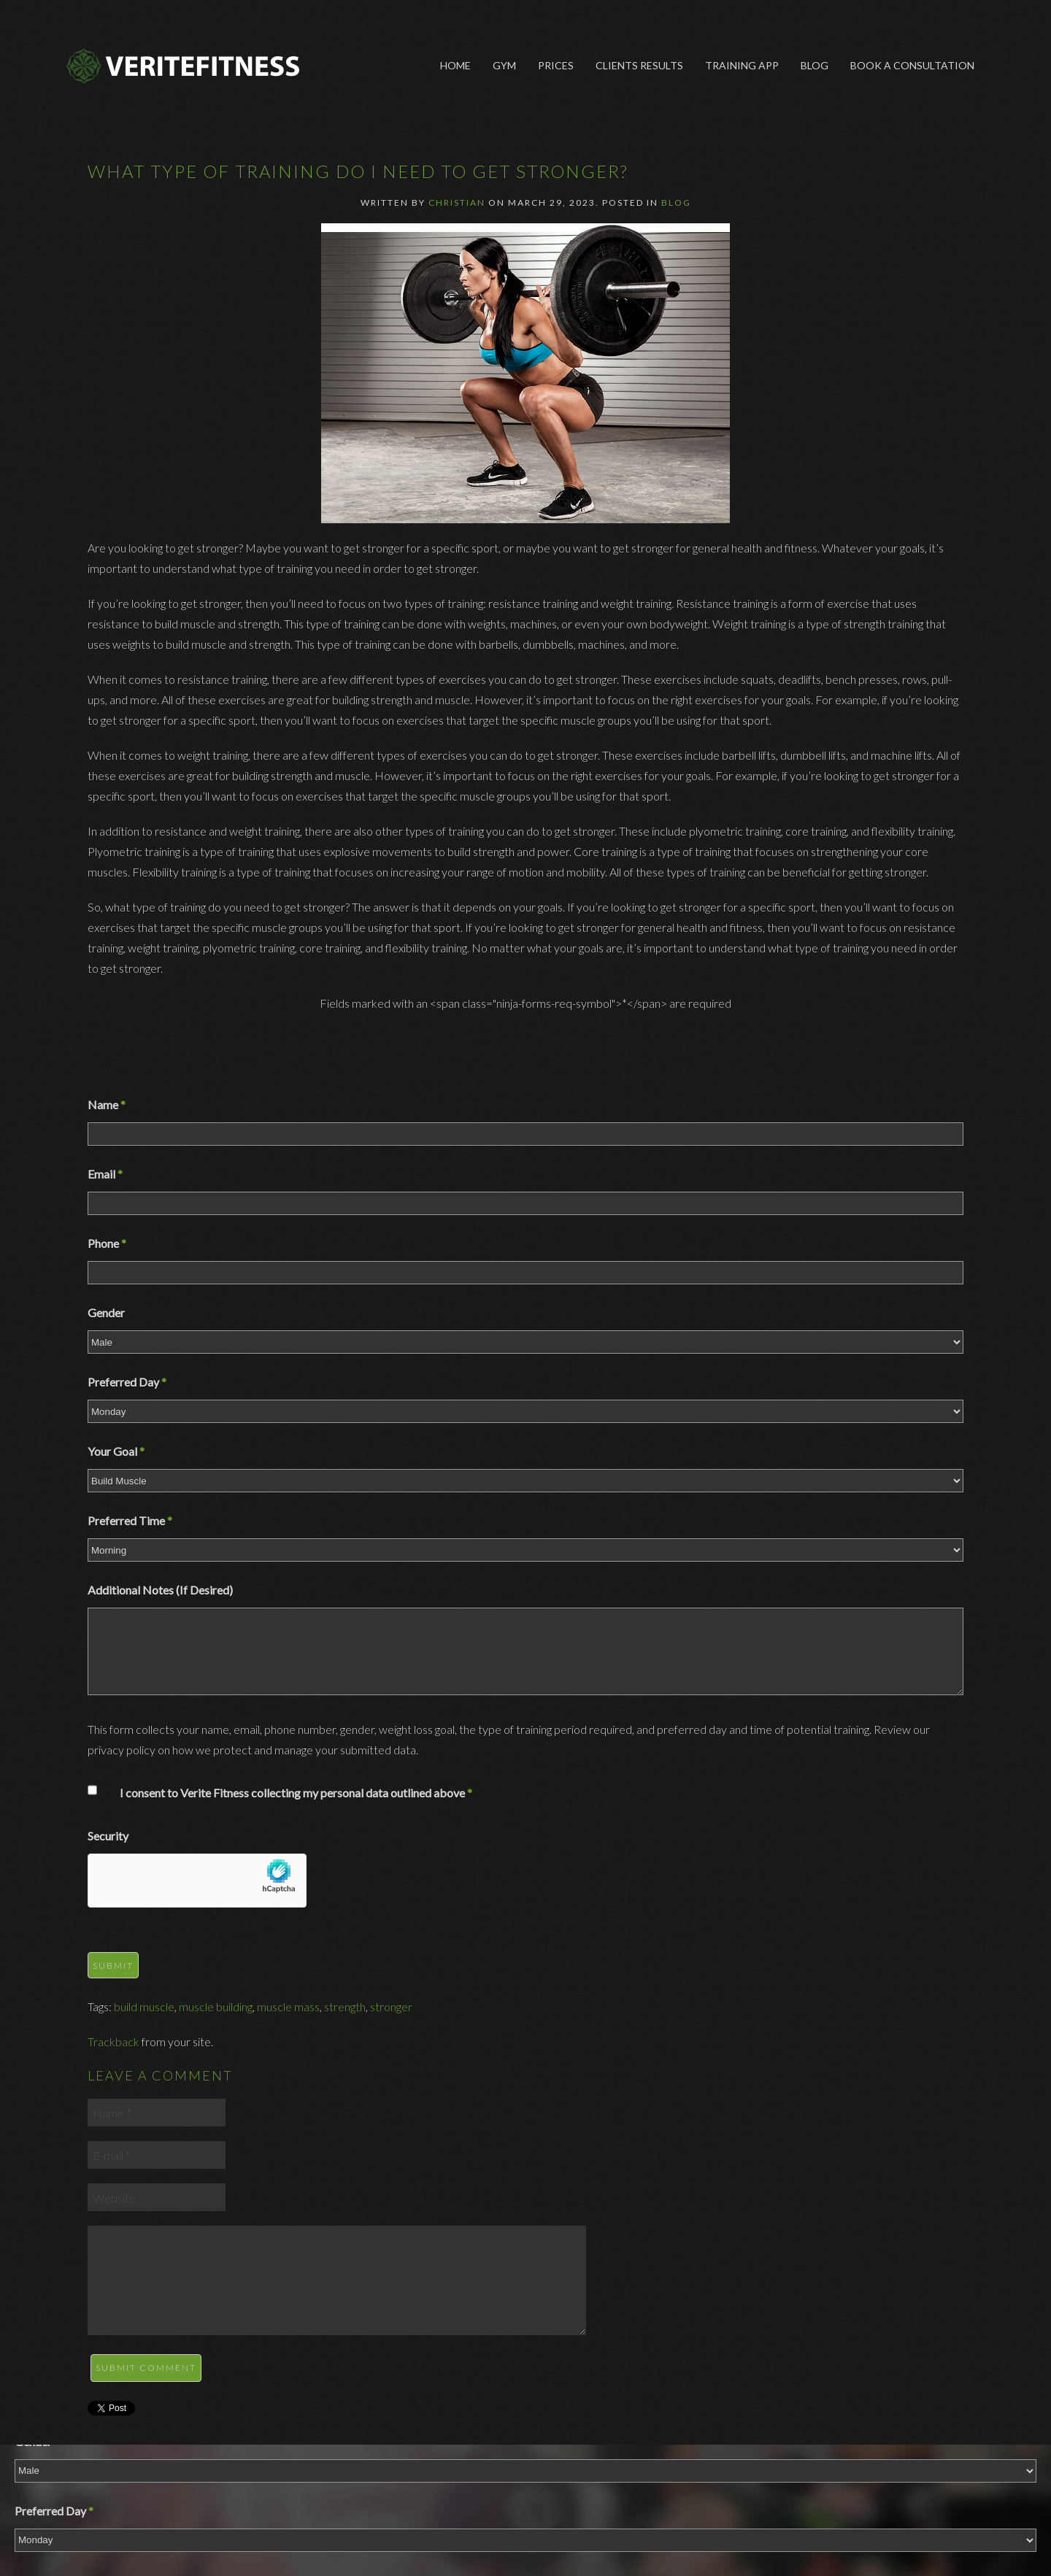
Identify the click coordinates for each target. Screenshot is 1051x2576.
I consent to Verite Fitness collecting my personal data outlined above (296, 1793)
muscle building (216, 2006)
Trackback (113, 2041)
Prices (556, 65)
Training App (742, 65)
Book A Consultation (912, 65)
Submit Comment (146, 2367)
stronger (391, 2006)
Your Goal (116, 1451)
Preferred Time (130, 1520)
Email (105, 1174)
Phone (107, 1243)
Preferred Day (127, 1382)
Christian (456, 202)
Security (108, 1836)
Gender (106, 1312)
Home (455, 65)
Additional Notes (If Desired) (160, 1590)
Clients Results (639, 65)
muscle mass (288, 2006)
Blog (814, 65)
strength (345, 2006)
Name (107, 1104)
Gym (504, 65)
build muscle (144, 2006)
